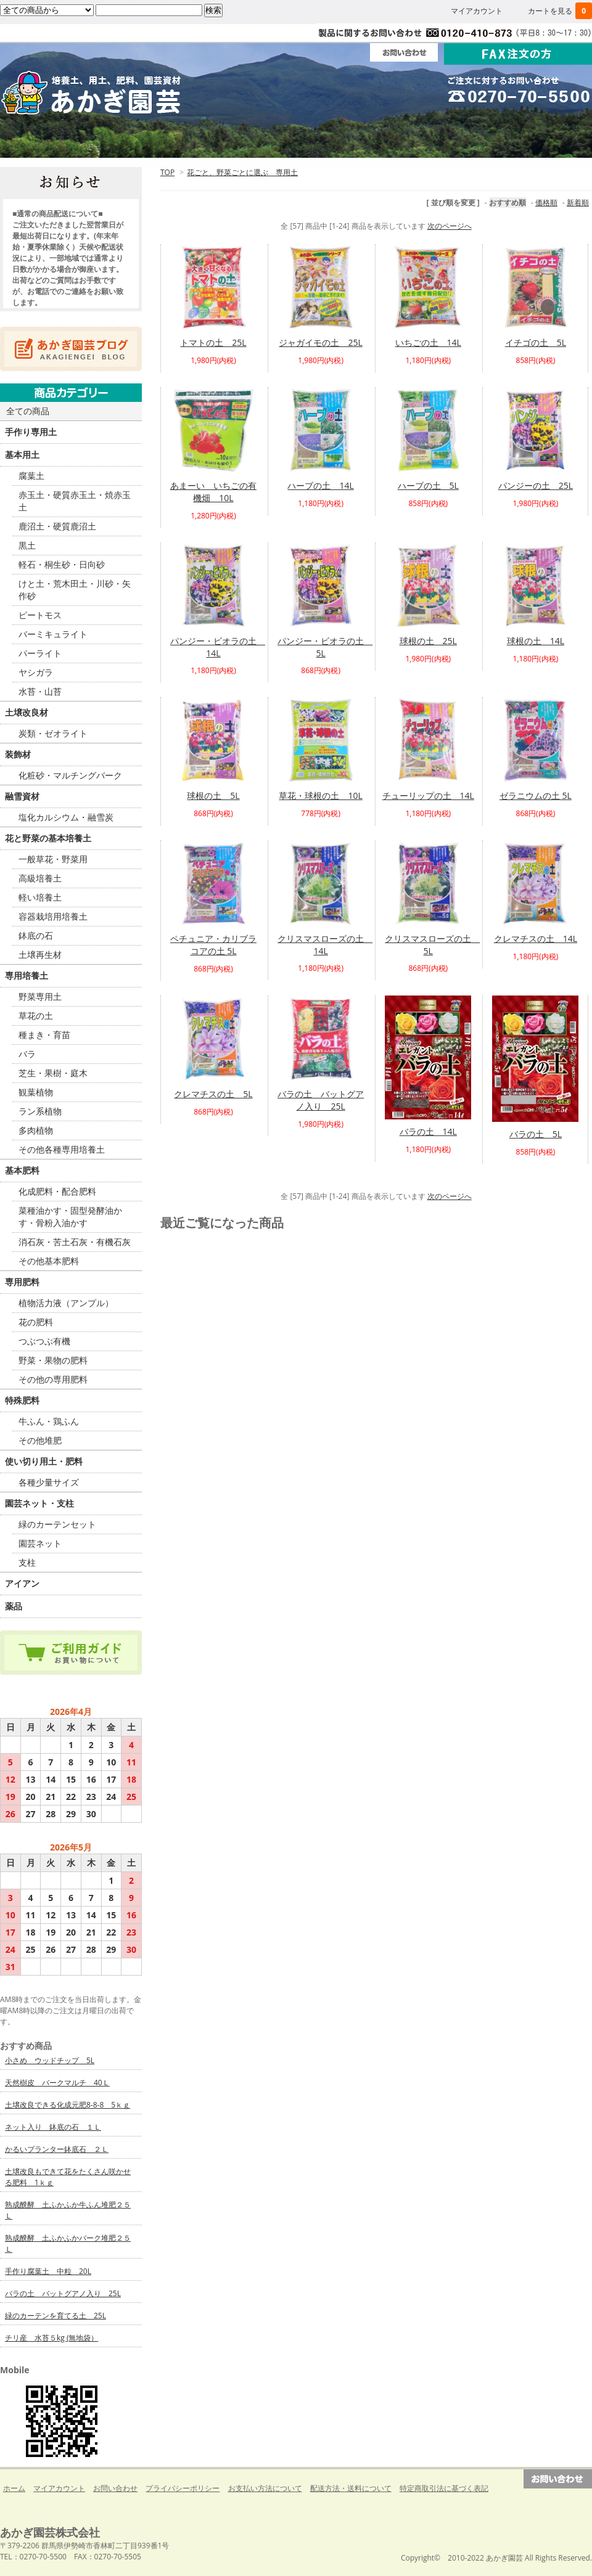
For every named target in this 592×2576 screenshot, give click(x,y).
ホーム (59, 141)
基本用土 (22, 454)
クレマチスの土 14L (535, 938)
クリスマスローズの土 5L (432, 945)
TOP (167, 172)
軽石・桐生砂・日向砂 (61, 564)
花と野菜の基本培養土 (48, 838)
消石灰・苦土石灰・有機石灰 (74, 1242)
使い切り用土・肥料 (44, 1461)
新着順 (578, 202)
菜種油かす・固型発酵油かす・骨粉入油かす (70, 1216)
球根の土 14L (535, 641)
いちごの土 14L (428, 342)
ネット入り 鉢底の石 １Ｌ (53, 2127)
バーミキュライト (53, 634)
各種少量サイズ (48, 1482)
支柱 (27, 1562)
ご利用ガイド (177, 141)
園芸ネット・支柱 (39, 1503)
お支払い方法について (265, 2488)
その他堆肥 (40, 1440)
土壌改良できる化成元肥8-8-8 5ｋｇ (67, 2105)
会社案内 (414, 141)
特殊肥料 (22, 1400)
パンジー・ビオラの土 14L (217, 647)
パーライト (40, 653)
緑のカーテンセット (57, 1524)
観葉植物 (35, 1092)
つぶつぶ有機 (44, 1341)
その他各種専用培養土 (61, 1149)
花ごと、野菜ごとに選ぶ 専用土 (242, 172)
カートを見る (560, 11)
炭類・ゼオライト (53, 733)
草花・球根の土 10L (320, 795)
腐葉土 (31, 475)
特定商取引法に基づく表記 (444, 2488)
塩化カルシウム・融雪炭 (65, 817)
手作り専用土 (31, 432)
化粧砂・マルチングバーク (70, 775)
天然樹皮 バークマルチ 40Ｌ (57, 2082)
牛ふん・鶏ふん (48, 1421)
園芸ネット (40, 1543)
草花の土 (35, 1015)
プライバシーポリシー (183, 2488)
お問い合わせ (115, 2488)
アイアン (22, 1583)
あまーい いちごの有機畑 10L (213, 492)
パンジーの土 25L (535, 485)
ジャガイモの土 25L (320, 342)
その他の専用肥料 (53, 1379)
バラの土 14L (428, 1131)
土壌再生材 (40, 954)
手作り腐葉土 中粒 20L (48, 2271)
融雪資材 (22, 796)
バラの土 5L (535, 1134)
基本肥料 (22, 1170)
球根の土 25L (428, 641)
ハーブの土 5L (428, 485)
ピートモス (40, 615)
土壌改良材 (26, 712)
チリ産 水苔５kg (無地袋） (51, 2338)
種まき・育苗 (44, 1035)
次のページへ (449, 226)
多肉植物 (35, 1130)
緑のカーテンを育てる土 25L (55, 2315)
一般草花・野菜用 (53, 859)
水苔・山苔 (40, 691)
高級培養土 (40, 878)
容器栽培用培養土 (53, 916)
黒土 (27, 545)
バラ (27, 1054)
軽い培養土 (40, 897)
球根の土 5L (213, 795)
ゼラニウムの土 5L (536, 795)
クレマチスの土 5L (213, 1094)
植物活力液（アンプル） (65, 1303)
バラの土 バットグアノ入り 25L (321, 1100)
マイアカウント (477, 11)
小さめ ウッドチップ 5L (49, 2060)
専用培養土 (26, 975)
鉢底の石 (35, 935)
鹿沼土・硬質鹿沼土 (57, 526)
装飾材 (18, 754)
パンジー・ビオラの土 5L (325, 647)
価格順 (546, 202)
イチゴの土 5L (535, 342)
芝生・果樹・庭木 (53, 1073)
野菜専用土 (40, 996)
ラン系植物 (40, 1111)
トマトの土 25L (213, 342)
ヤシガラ (35, 672)
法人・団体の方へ (296, 141)
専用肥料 (22, 1282)
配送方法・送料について (351, 2488)
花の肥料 (35, 1322)
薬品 (13, 1606)
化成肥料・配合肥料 (57, 1191)
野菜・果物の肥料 (53, 1360)
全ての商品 (27, 411)
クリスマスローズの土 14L (325, 945)
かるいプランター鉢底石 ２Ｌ (57, 2149)
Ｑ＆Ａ (533, 141)
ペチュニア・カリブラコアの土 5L (213, 945)
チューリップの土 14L (428, 795)
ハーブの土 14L (320, 485)
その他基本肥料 (48, 1261)
